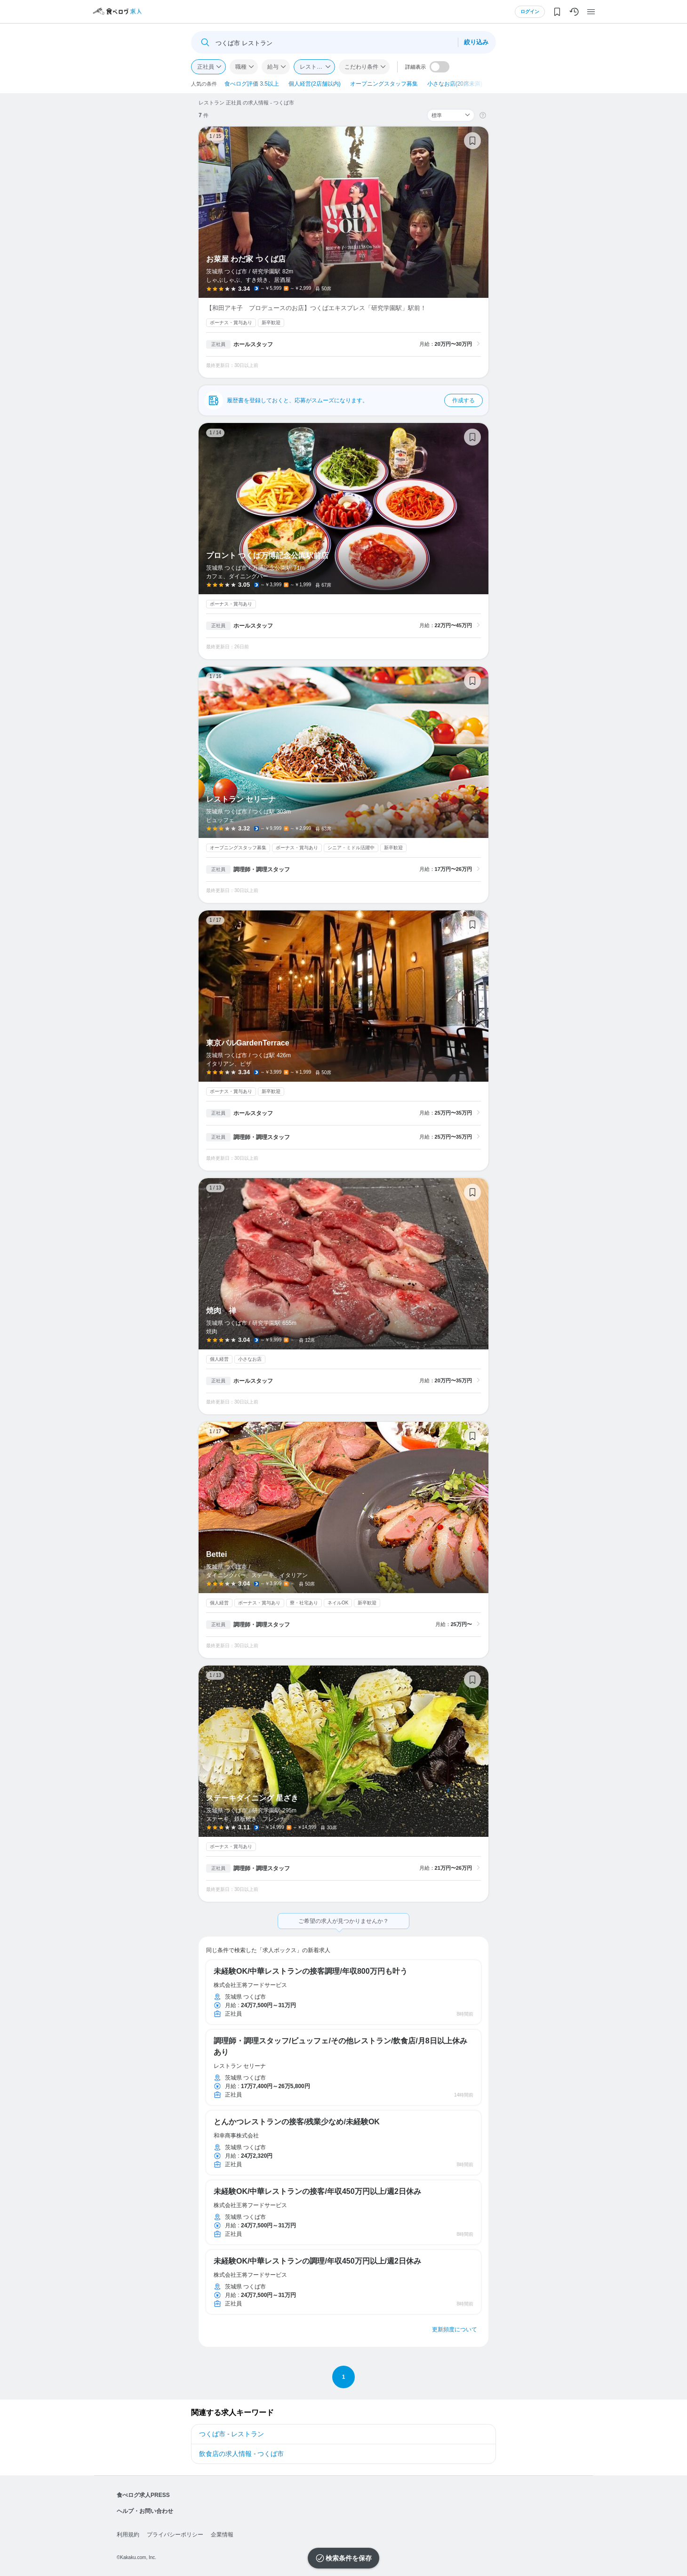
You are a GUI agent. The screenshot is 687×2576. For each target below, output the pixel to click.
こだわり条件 (361, 67)
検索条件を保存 (349, 2558)
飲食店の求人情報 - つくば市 (241, 2453)
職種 (241, 67)
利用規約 (128, 2534)
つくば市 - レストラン (231, 2434)
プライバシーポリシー (175, 2534)
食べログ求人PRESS (143, 2495)
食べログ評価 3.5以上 (251, 83)
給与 (273, 67)
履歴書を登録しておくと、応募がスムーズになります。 (355, 400)
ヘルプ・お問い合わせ (145, 2511)
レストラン (314, 67)
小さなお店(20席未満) (454, 83)
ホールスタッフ (253, 344)
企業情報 (222, 2534)
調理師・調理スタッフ (261, 869)
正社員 (205, 67)
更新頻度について (454, 2329)
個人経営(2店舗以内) (314, 83)
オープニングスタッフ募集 (384, 83)
